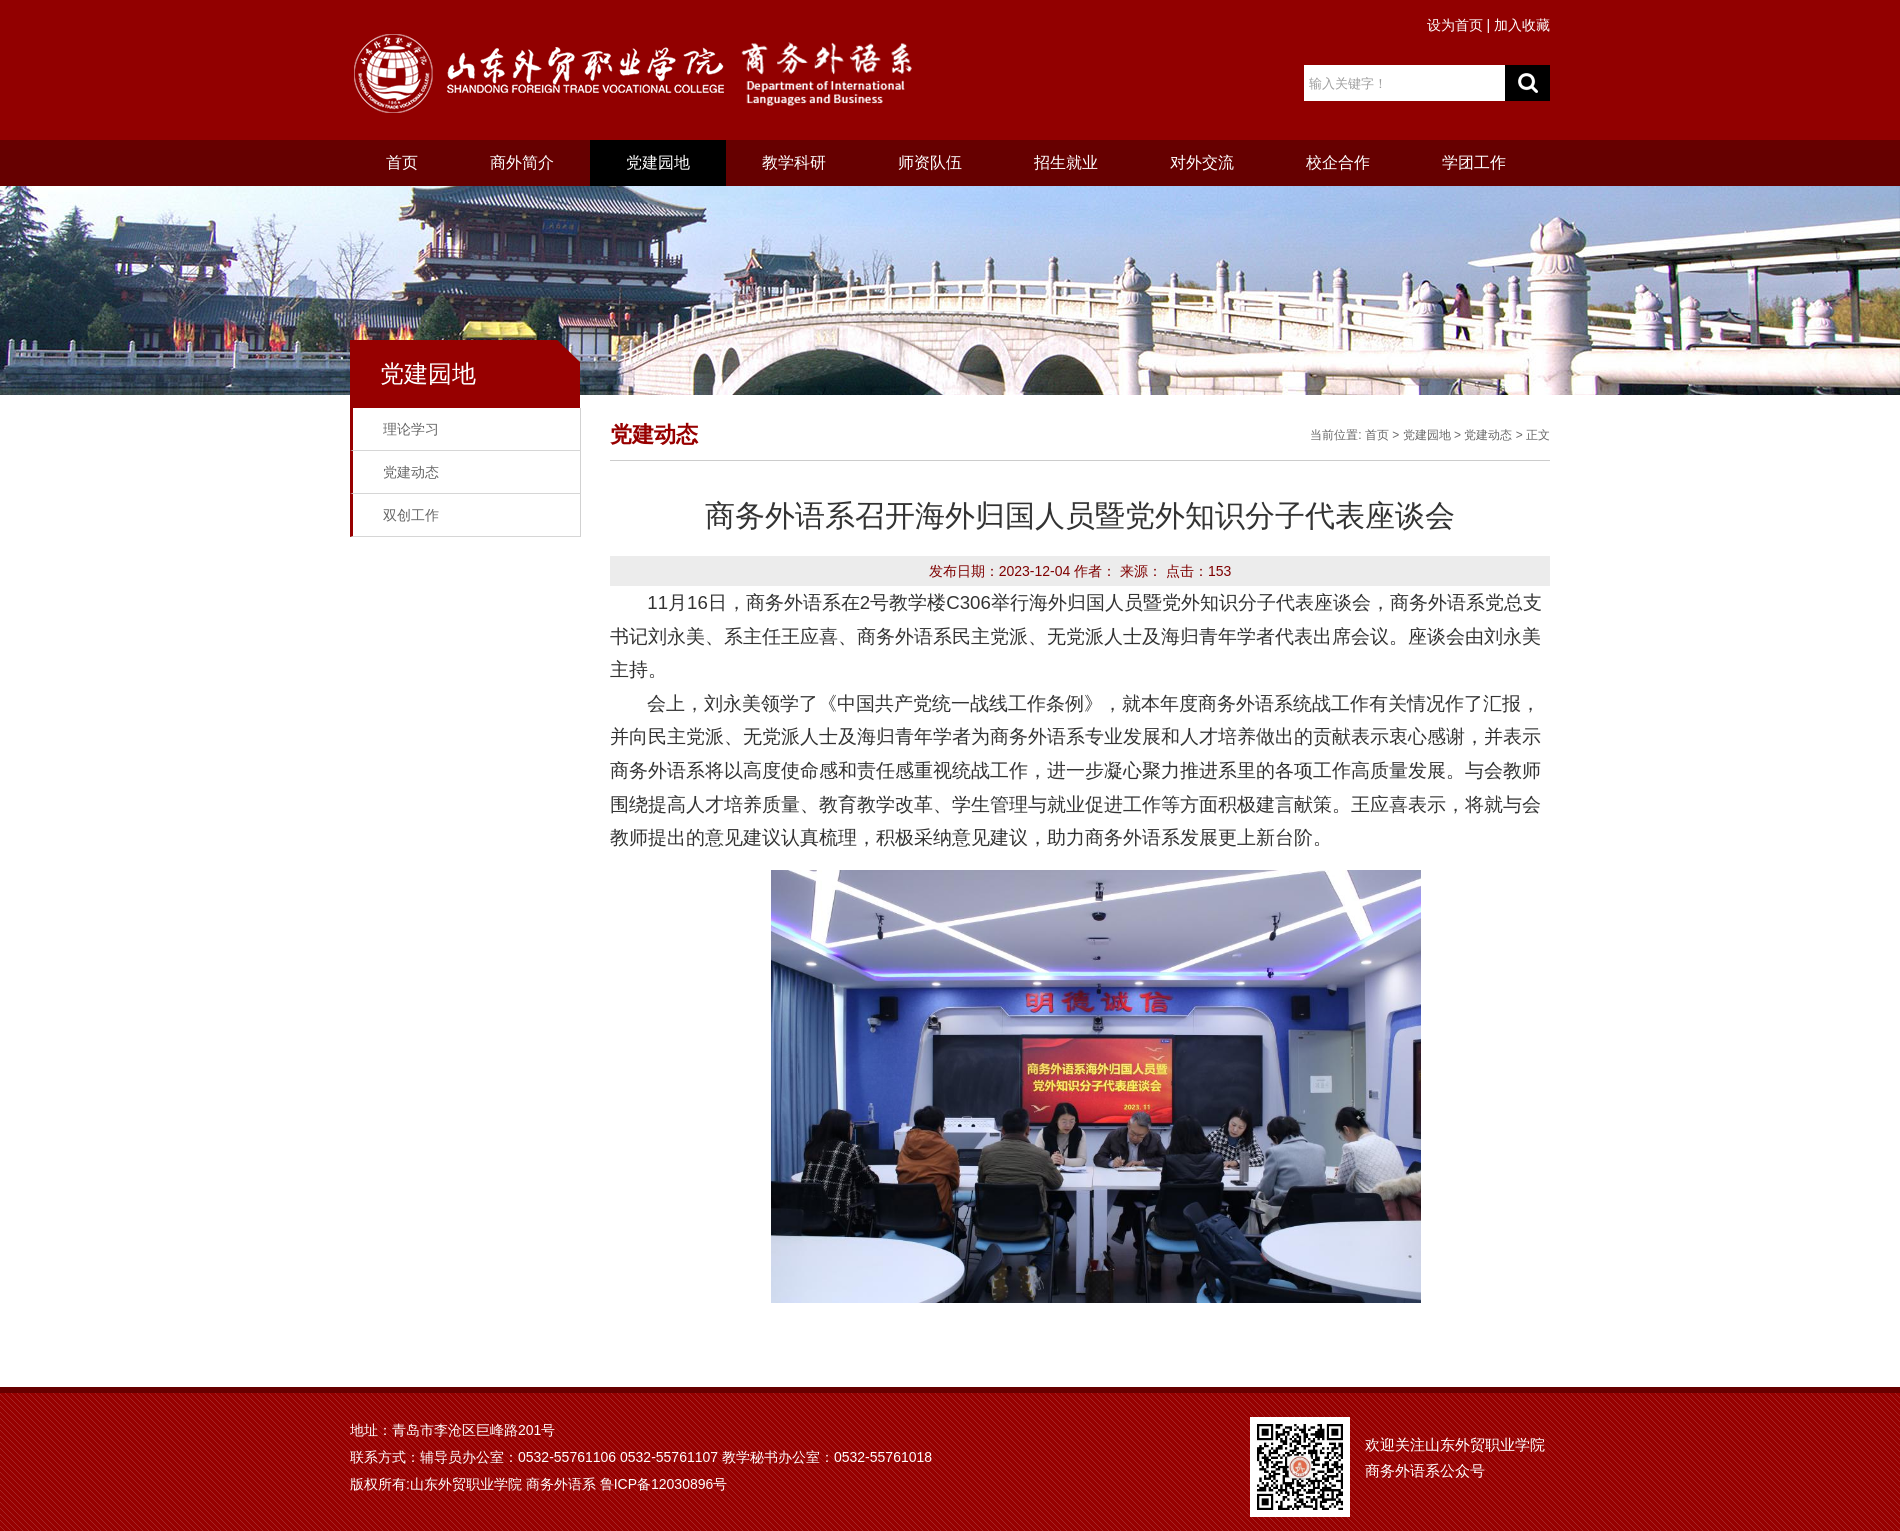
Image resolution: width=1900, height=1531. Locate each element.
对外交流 (1202, 162)
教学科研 (794, 162)
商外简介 (522, 162)
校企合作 (1338, 162)
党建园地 (658, 162)
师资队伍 (930, 162)
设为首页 (1455, 25)
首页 (402, 162)
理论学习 (411, 429)
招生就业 (1066, 162)
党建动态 (411, 472)
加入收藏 (1522, 25)
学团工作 (1474, 162)
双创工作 (411, 515)
